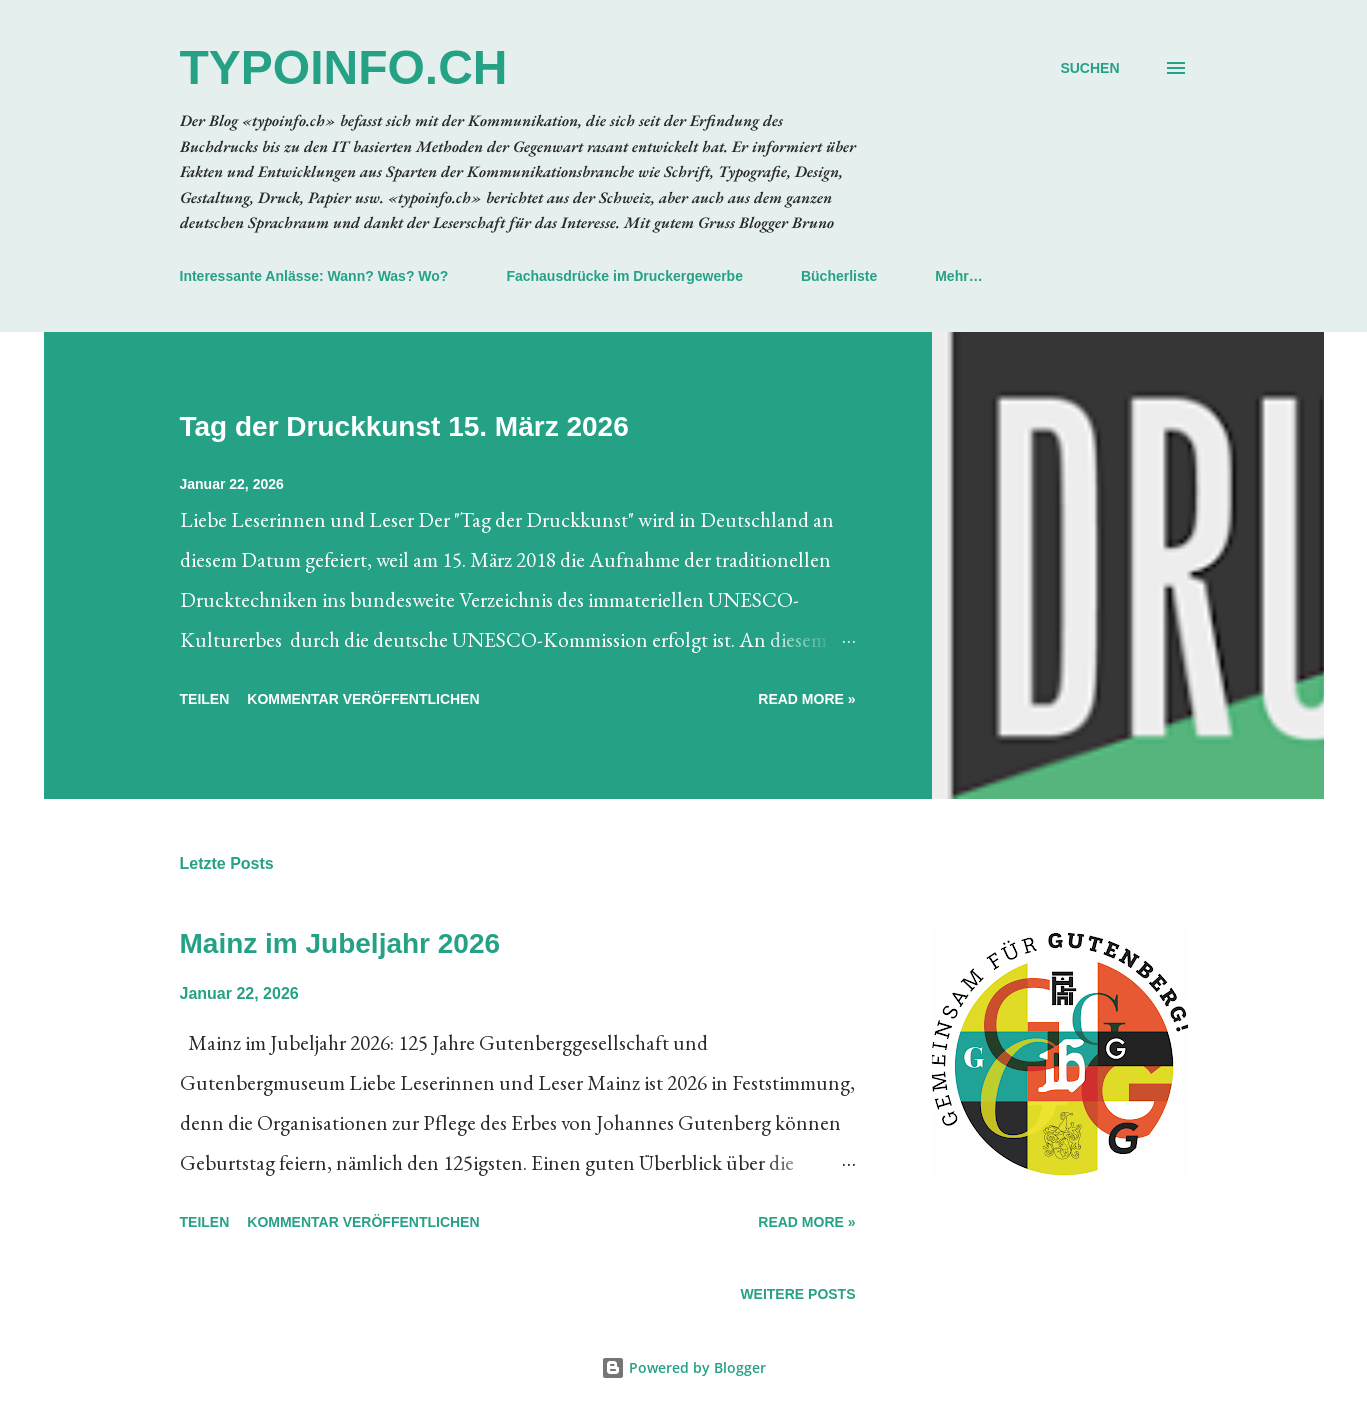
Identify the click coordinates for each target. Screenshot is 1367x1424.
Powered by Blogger (683, 1367)
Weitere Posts (797, 1294)
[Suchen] (1089, 68)
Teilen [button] (205, 699)
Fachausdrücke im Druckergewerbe (624, 276)
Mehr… (958, 276)
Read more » (806, 699)
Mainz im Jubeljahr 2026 (340, 943)
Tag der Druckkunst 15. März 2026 (404, 426)
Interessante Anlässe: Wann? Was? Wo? (314, 276)
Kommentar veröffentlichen (363, 699)
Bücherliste (839, 276)
